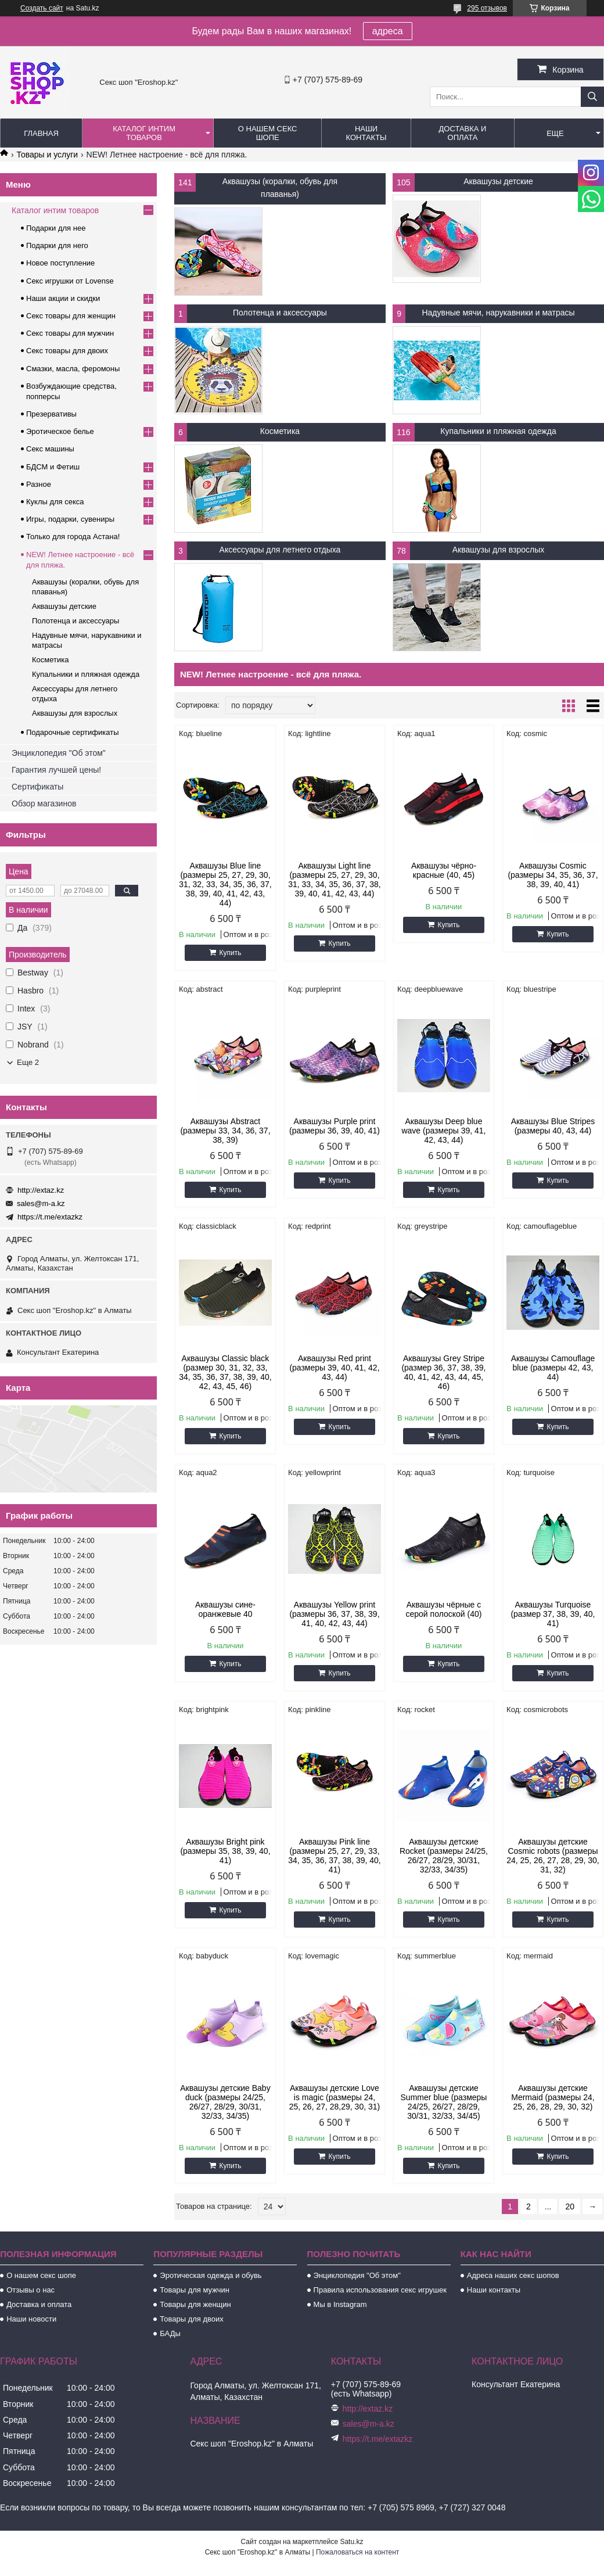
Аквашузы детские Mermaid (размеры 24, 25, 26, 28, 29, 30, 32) (552, 2097)
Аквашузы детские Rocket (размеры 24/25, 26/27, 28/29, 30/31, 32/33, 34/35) (444, 1855)
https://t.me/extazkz (49, 1216)
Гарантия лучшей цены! (56, 769)
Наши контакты (366, 133)
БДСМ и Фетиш (53, 466)
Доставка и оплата (463, 133)
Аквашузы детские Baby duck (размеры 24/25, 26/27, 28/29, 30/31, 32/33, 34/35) (225, 2102)
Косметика (280, 431)
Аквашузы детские (498, 181)
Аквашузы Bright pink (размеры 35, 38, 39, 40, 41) (225, 1851)
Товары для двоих (192, 2319)
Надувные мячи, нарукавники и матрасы (498, 312)
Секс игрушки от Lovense (70, 281)
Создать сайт (41, 8)
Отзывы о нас (30, 2290)
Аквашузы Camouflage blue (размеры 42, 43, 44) (553, 1368)
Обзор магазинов (44, 803)
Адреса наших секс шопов (513, 2275)
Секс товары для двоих (67, 350)
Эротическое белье (60, 431)
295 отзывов (487, 8)
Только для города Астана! (73, 536)
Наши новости (31, 2319)
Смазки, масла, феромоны (73, 368)
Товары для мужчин (194, 2290)
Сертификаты (37, 786)
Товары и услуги (47, 154)
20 (569, 2206)
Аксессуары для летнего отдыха (280, 549)
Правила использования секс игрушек (380, 2290)
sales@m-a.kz (41, 1203)
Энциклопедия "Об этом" (59, 753)
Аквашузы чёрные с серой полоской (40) (444, 1609)
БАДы (170, 2333)
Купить (230, 953)
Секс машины (50, 448)
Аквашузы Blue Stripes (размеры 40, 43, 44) (553, 1126)
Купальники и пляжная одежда (498, 431)
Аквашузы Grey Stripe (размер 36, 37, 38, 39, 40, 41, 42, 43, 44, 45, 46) (443, 1372)
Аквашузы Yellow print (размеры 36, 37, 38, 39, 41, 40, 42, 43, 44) (334, 1614)
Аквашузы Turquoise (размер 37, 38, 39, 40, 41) (552, 1614)
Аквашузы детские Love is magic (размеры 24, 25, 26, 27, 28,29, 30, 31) (334, 2097)
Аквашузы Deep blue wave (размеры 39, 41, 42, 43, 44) (443, 1131)
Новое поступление (60, 263)
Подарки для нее (55, 228)
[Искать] (592, 97)
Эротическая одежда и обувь (210, 2275)
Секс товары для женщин (71, 315)
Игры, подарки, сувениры (70, 519)
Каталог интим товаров (144, 133)
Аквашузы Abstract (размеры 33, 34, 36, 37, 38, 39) (225, 1131)
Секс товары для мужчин (70, 333)
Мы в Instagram (340, 2304)
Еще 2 (28, 1062)
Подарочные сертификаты (72, 732)
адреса (387, 31)
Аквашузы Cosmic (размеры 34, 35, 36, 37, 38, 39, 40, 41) (553, 875)
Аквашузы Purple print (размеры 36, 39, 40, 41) (334, 1126)
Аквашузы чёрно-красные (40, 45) (443, 870)
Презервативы (51, 414)
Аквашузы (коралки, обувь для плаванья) (279, 188)
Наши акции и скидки (63, 298)
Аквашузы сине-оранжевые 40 (225, 1609)
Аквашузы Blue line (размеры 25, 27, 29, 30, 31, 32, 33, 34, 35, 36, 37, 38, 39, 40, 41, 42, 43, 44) (225, 884)
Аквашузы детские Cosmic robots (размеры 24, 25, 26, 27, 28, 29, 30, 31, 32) (552, 1855)
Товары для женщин (195, 2304)
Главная (41, 133)
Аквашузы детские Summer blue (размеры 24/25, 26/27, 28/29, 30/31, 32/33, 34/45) (444, 2102)
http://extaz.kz (40, 1190)
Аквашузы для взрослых (498, 549)
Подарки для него (57, 245)
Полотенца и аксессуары (280, 312)
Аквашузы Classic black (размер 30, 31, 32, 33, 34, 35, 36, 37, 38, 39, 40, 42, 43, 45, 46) (225, 1372)
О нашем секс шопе (267, 133)
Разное (38, 484)
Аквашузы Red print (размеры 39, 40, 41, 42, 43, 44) (334, 1368)
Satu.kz (351, 2542)
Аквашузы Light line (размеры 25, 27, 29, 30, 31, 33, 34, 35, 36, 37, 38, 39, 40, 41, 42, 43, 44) (334, 879)
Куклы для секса (55, 501)
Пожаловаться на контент (357, 2552)
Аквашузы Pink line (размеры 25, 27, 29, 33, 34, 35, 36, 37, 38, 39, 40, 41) (334, 1855)
